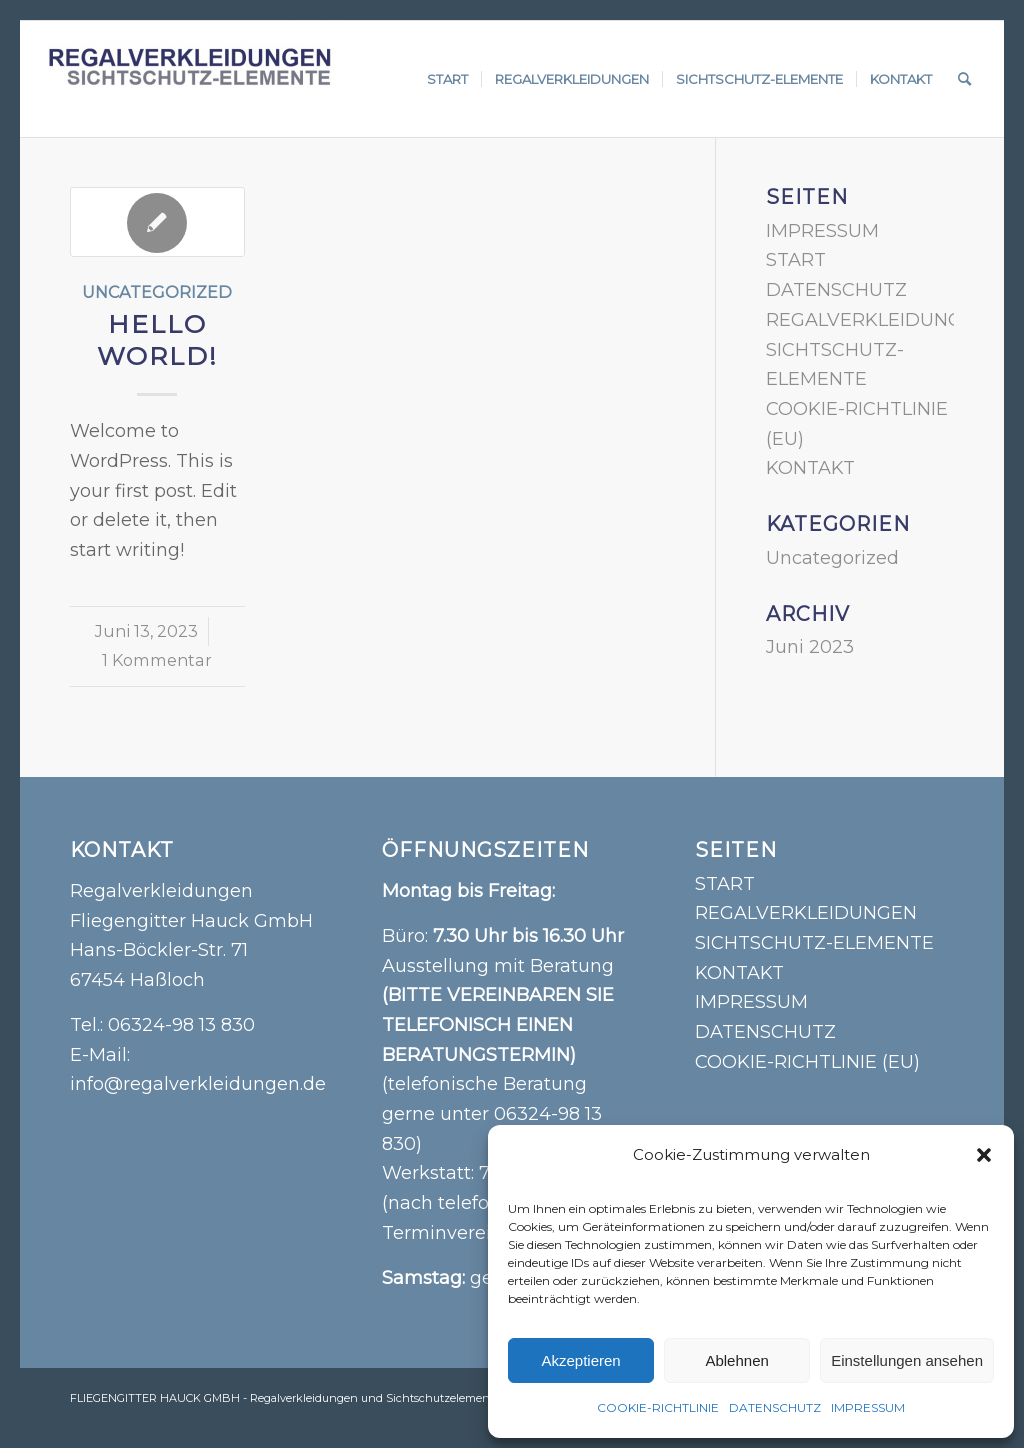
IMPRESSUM (868, 1407)
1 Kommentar (157, 660)
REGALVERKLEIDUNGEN (877, 320)
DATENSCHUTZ (775, 1407)
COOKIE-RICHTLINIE (658, 1407)
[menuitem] (447, 79)
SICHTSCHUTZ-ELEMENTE (814, 943)
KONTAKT (810, 468)
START (796, 260)
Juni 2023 (810, 647)
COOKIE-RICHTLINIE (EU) (807, 1062)
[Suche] (964, 79)
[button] (984, 1155)
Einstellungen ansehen (907, 1360)
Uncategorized (157, 292)
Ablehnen (736, 1360)
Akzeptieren (580, 1360)
